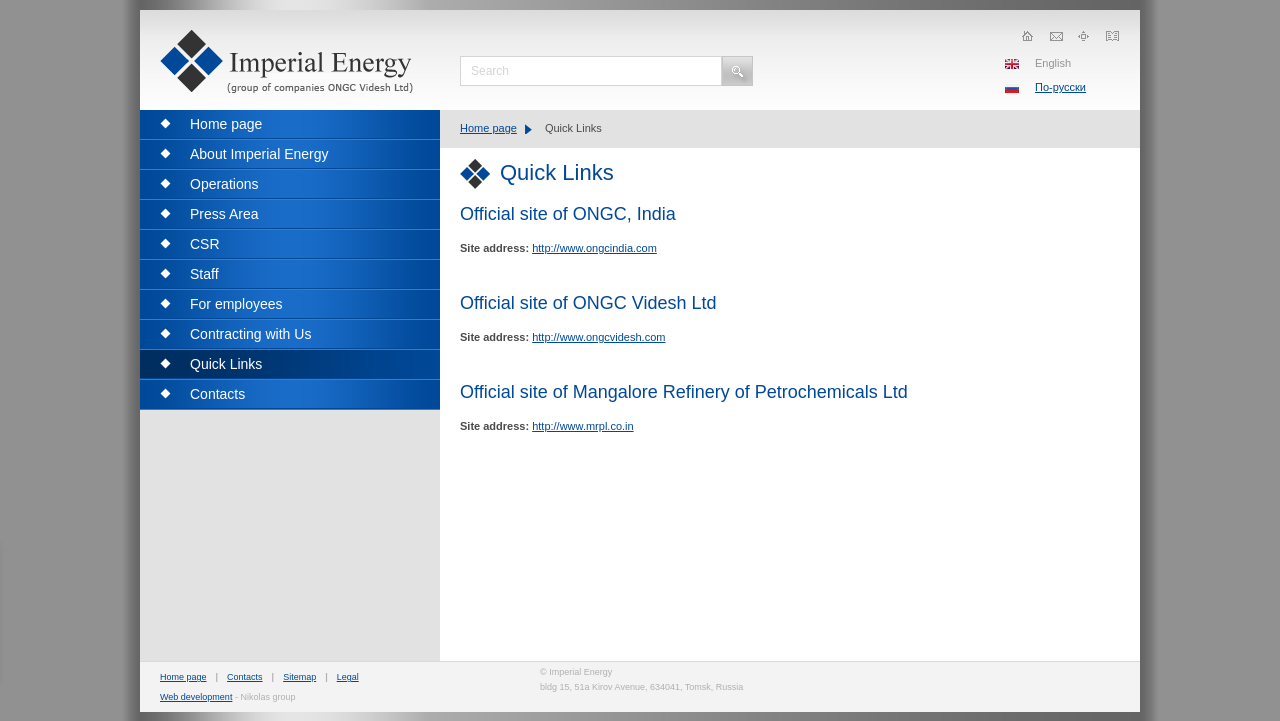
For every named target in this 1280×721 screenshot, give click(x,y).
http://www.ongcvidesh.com (598, 337)
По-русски (1060, 87)
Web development (196, 697)
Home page (488, 128)
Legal (348, 677)
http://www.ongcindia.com (594, 248)
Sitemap (299, 677)
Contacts (245, 677)
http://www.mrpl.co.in (582, 426)
